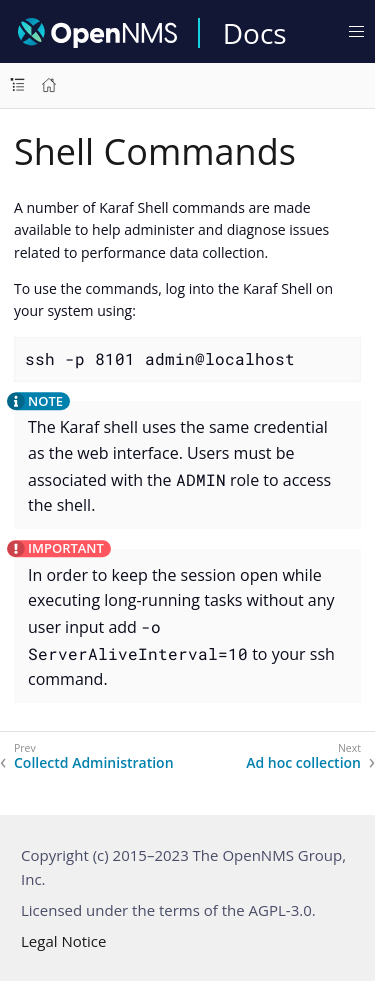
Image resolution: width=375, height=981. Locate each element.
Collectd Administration (94, 763)
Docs (255, 33)
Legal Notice (63, 941)
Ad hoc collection (303, 763)
